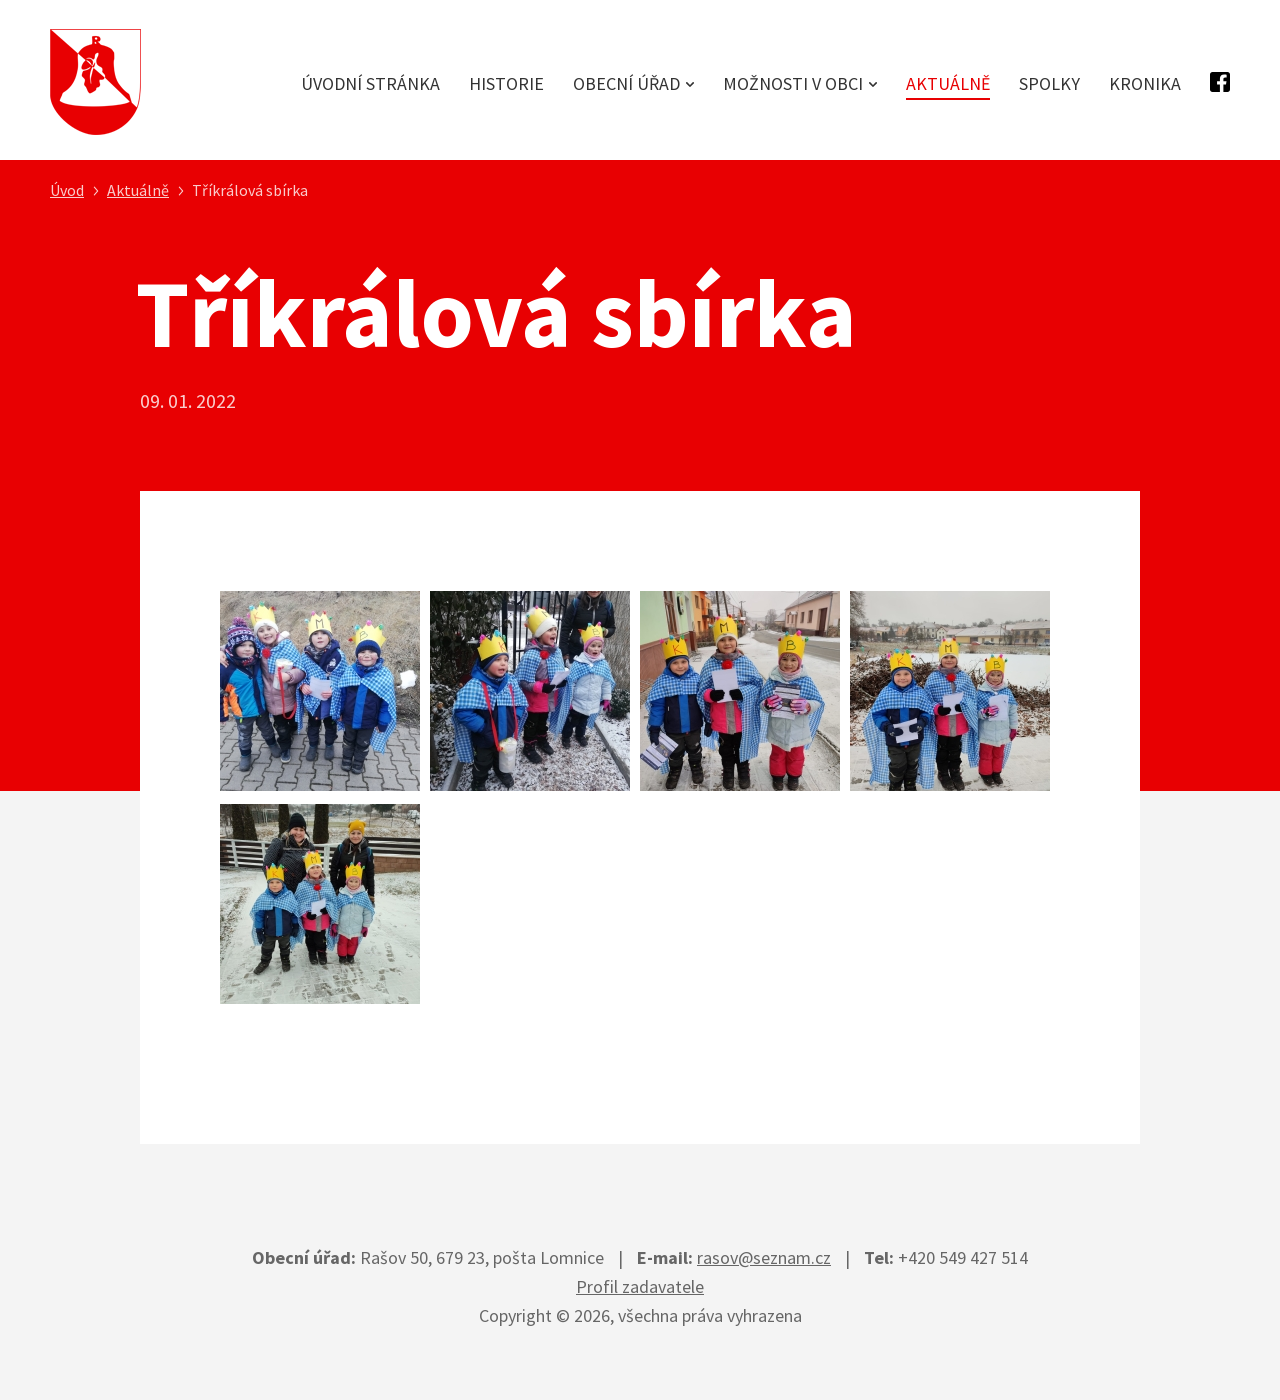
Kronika (1145, 83)
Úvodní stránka (370, 83)
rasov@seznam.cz (764, 1257)
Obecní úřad (626, 83)
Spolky (1049, 83)
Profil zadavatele (640, 1286)
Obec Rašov (95, 82)
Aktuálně (948, 83)
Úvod (67, 190)
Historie (506, 83)
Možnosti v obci (793, 83)
